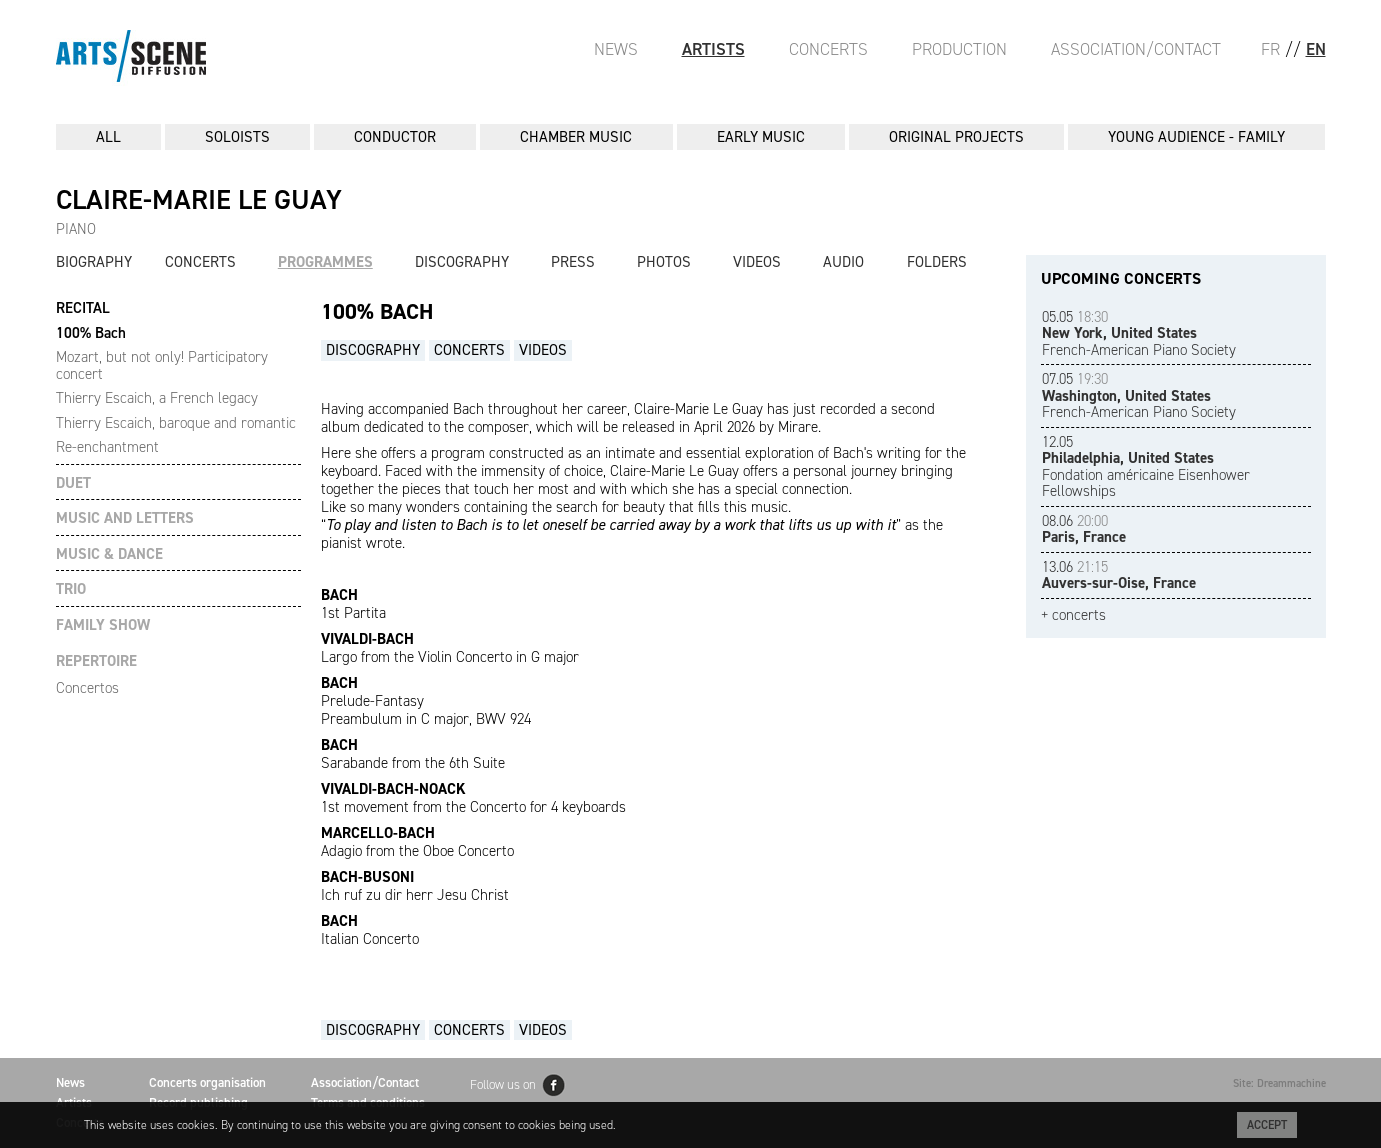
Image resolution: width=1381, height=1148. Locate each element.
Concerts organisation (207, 1082)
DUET (73, 483)
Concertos (87, 688)
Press (573, 262)
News (616, 49)
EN (1316, 49)
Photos (664, 262)
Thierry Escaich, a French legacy (157, 398)
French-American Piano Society (1139, 333)
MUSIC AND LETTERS (125, 518)
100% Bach (91, 333)
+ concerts (1073, 615)
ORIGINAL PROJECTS (956, 137)
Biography (94, 262)
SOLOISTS (237, 137)
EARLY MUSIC (761, 137)
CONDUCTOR (395, 137)
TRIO (71, 589)
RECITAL (83, 308)
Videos (757, 262)
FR (1270, 49)
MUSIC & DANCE (109, 554)
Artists (713, 49)
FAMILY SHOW (103, 625)
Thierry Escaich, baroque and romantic (176, 423)
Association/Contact (1136, 49)
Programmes (325, 262)
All (108, 137)
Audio (843, 262)
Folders (937, 262)
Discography (462, 262)
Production (959, 49)
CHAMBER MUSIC (576, 137)
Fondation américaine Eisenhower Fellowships (1146, 467)
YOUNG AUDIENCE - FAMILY (1196, 137)
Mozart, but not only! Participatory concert (162, 365)
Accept (1267, 1125)
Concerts (828, 49)
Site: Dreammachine (1279, 1083)
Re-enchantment (107, 447)
